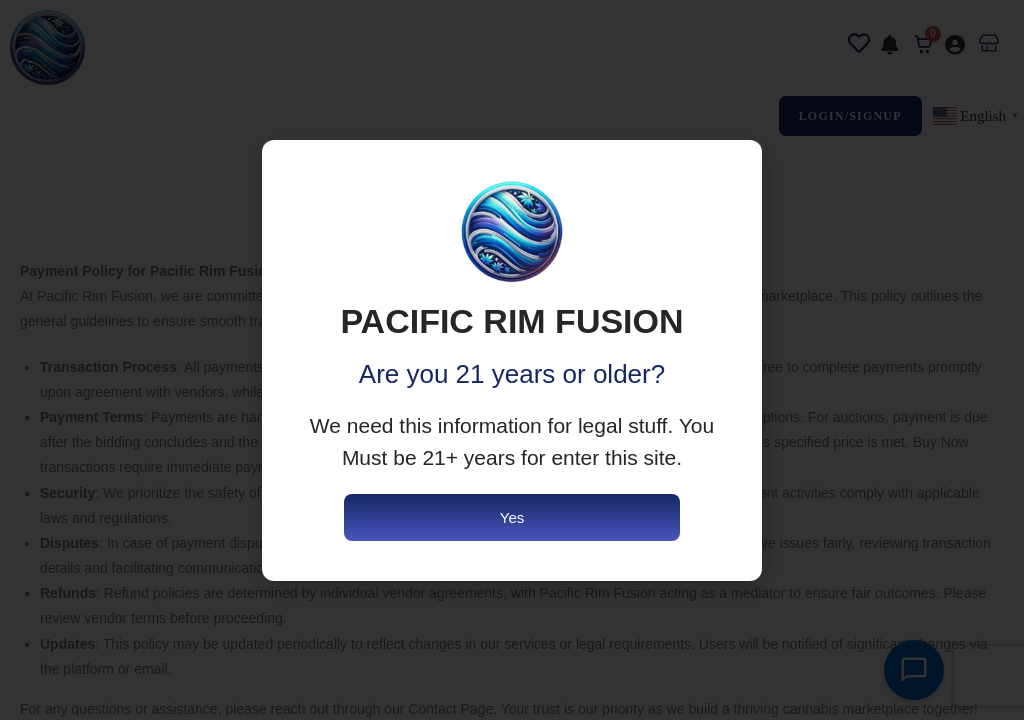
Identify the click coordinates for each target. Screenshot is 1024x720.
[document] (512, 360)
